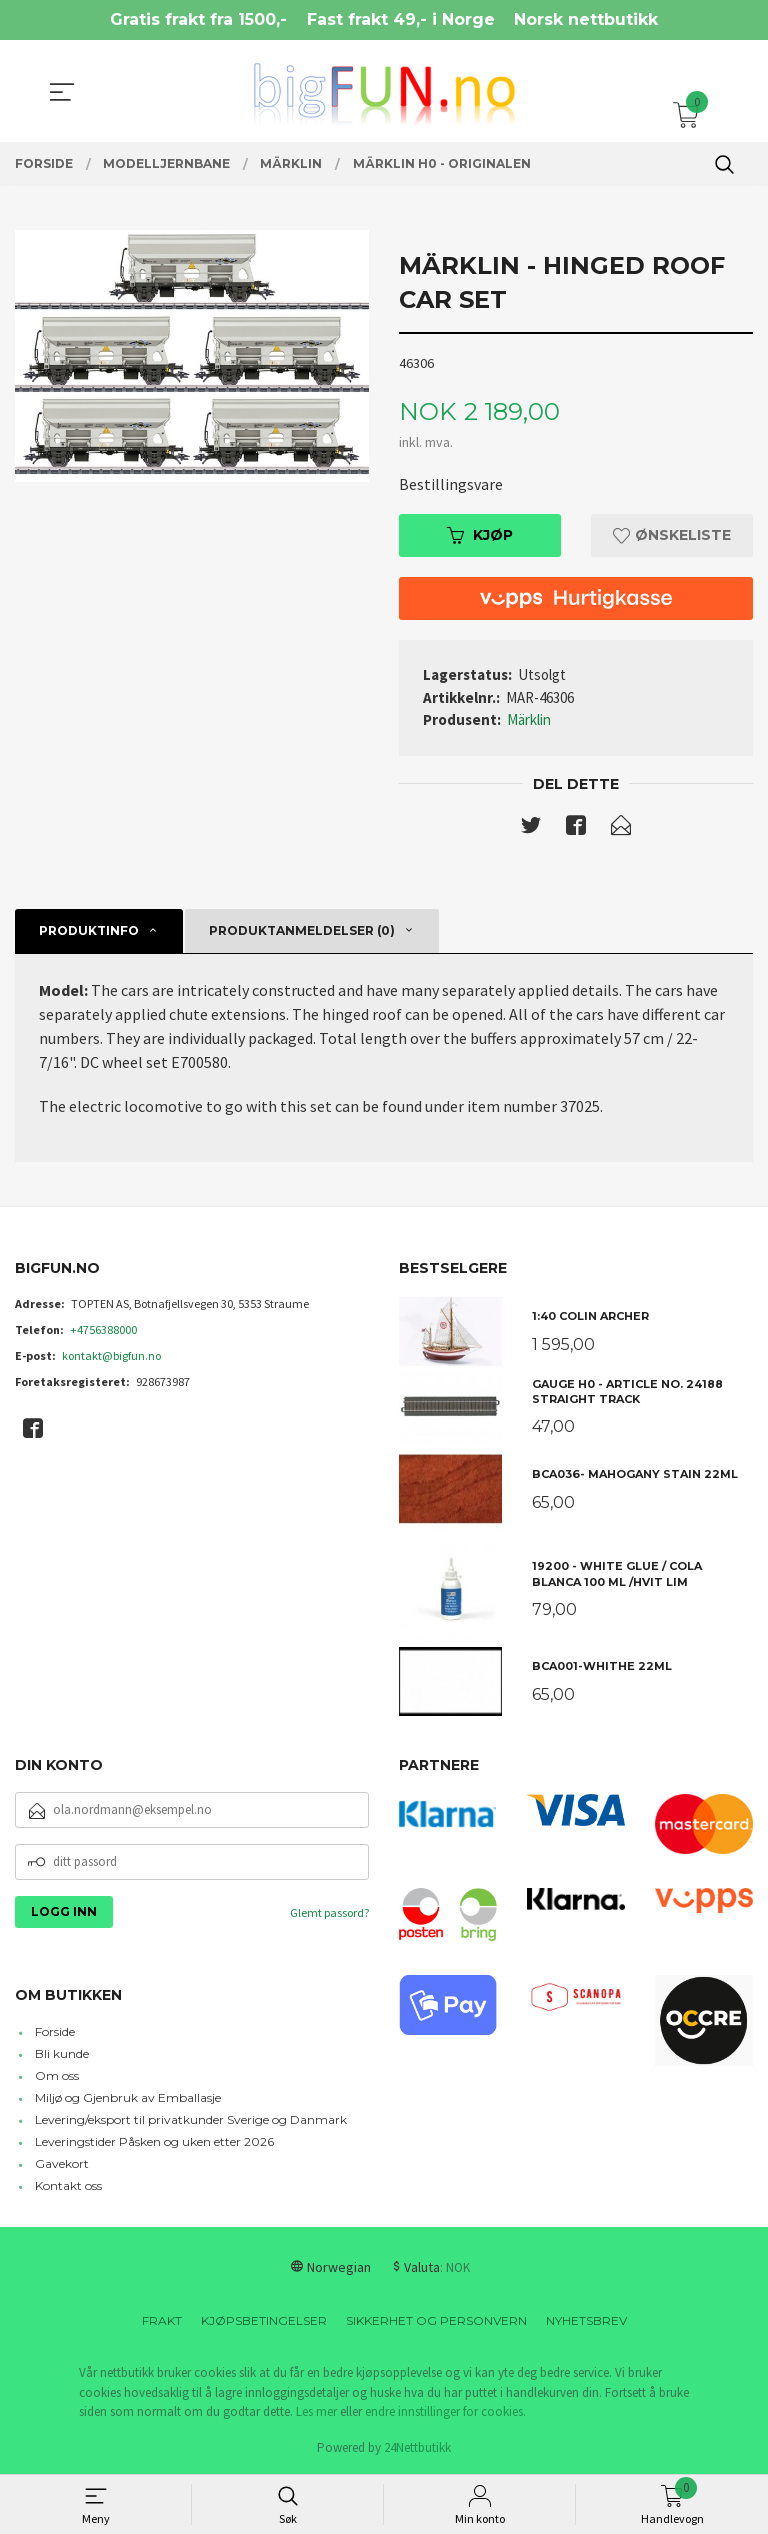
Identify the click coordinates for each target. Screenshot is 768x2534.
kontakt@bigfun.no (111, 1355)
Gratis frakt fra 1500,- (198, 19)
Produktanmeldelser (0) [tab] (302, 931)
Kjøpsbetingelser (264, 2321)
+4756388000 (103, 1329)
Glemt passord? (329, 1912)
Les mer (316, 2412)
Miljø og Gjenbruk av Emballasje (128, 2098)
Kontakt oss (68, 2186)
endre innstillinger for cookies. (445, 2412)
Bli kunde (62, 2054)
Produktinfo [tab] (89, 931)
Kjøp (480, 535)
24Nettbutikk (417, 2447)
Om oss (57, 2076)
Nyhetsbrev (586, 2321)
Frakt (162, 2321)
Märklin (529, 719)
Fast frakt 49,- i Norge (401, 19)
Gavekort (62, 2164)
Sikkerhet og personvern (436, 2321)
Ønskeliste (672, 535)
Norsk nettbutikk (586, 19)
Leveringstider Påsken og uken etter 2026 (154, 2142)
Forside (55, 2032)
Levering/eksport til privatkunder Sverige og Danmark (191, 2120)
